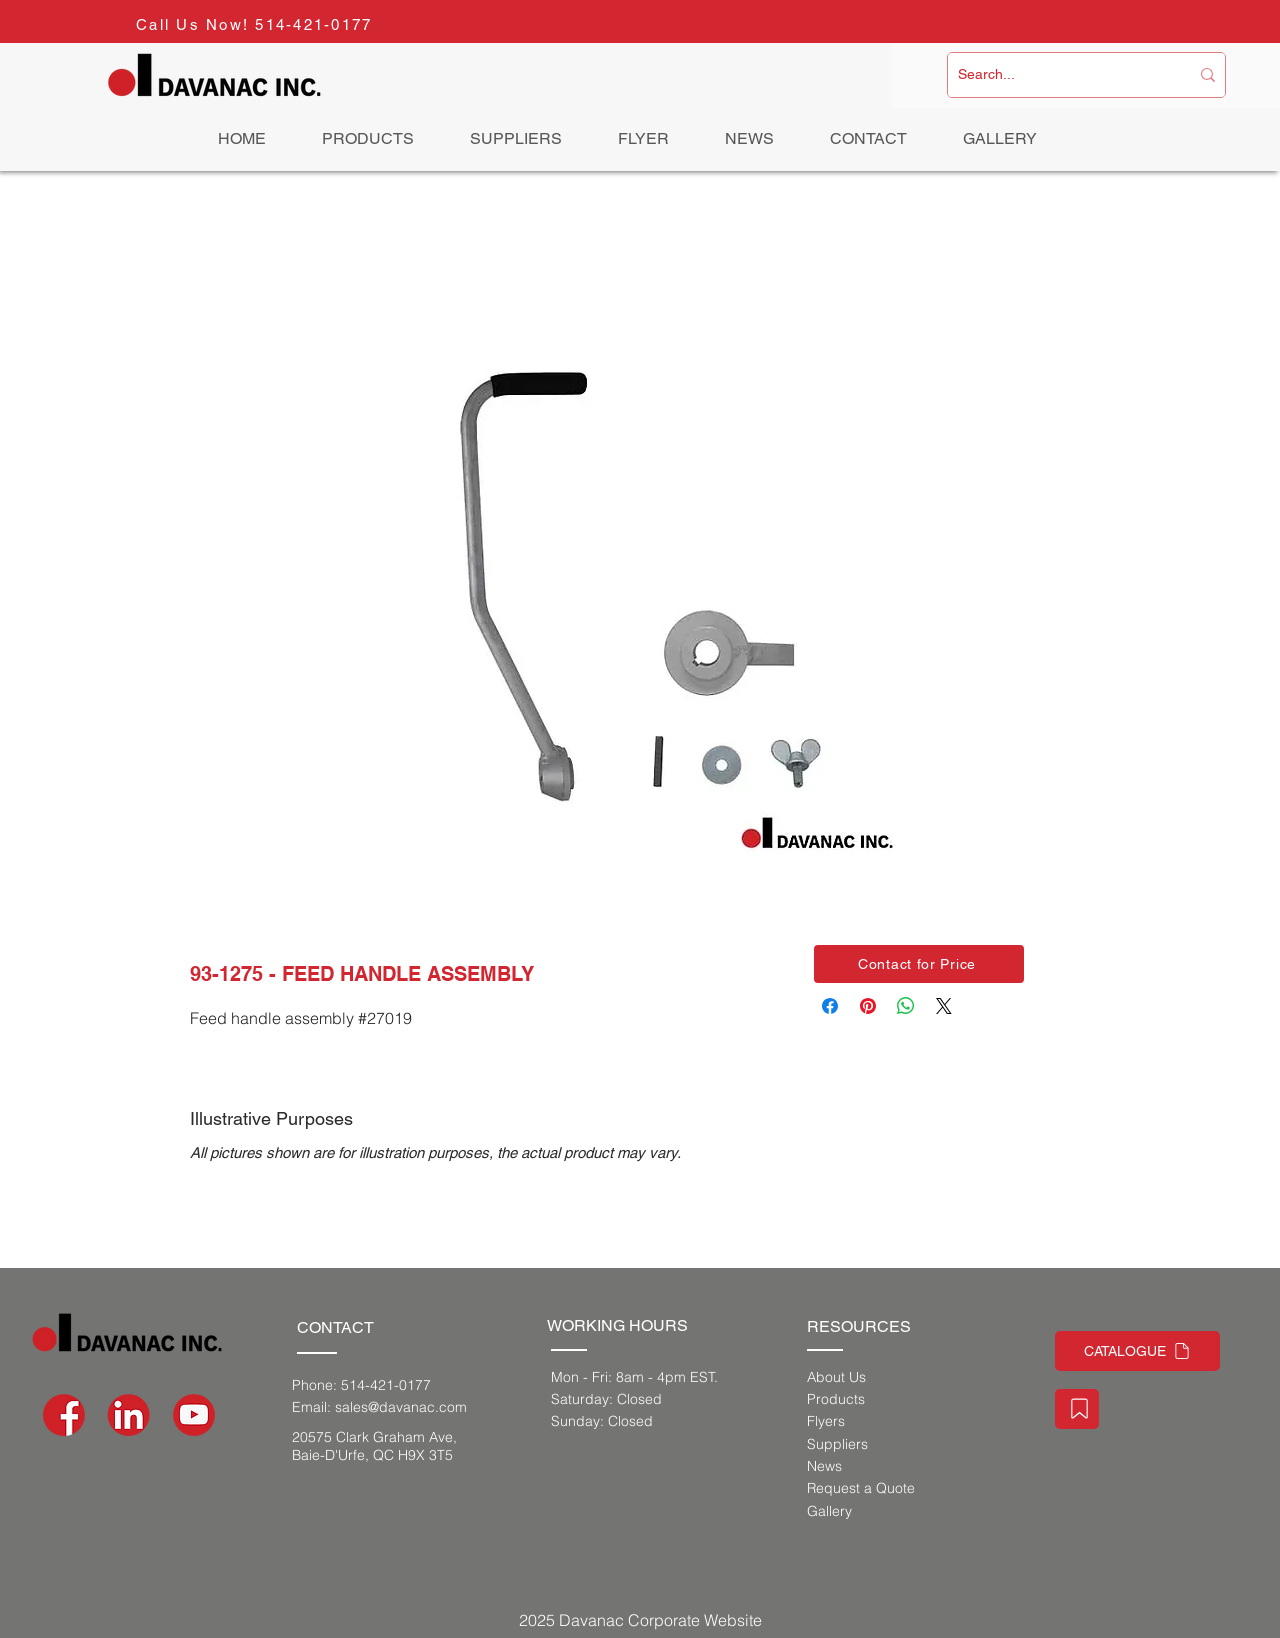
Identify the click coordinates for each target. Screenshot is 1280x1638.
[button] (919, 964)
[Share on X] (944, 1006)
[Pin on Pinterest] (868, 1006)
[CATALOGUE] (1137, 1351)
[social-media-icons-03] (194, 1415)
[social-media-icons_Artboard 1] (129, 1415)
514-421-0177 (313, 24)
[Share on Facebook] (830, 1006)
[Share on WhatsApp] (906, 1006)
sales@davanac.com (401, 1407)
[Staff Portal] (1077, 1409)
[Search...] (1058, 75)
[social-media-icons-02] (64, 1415)
